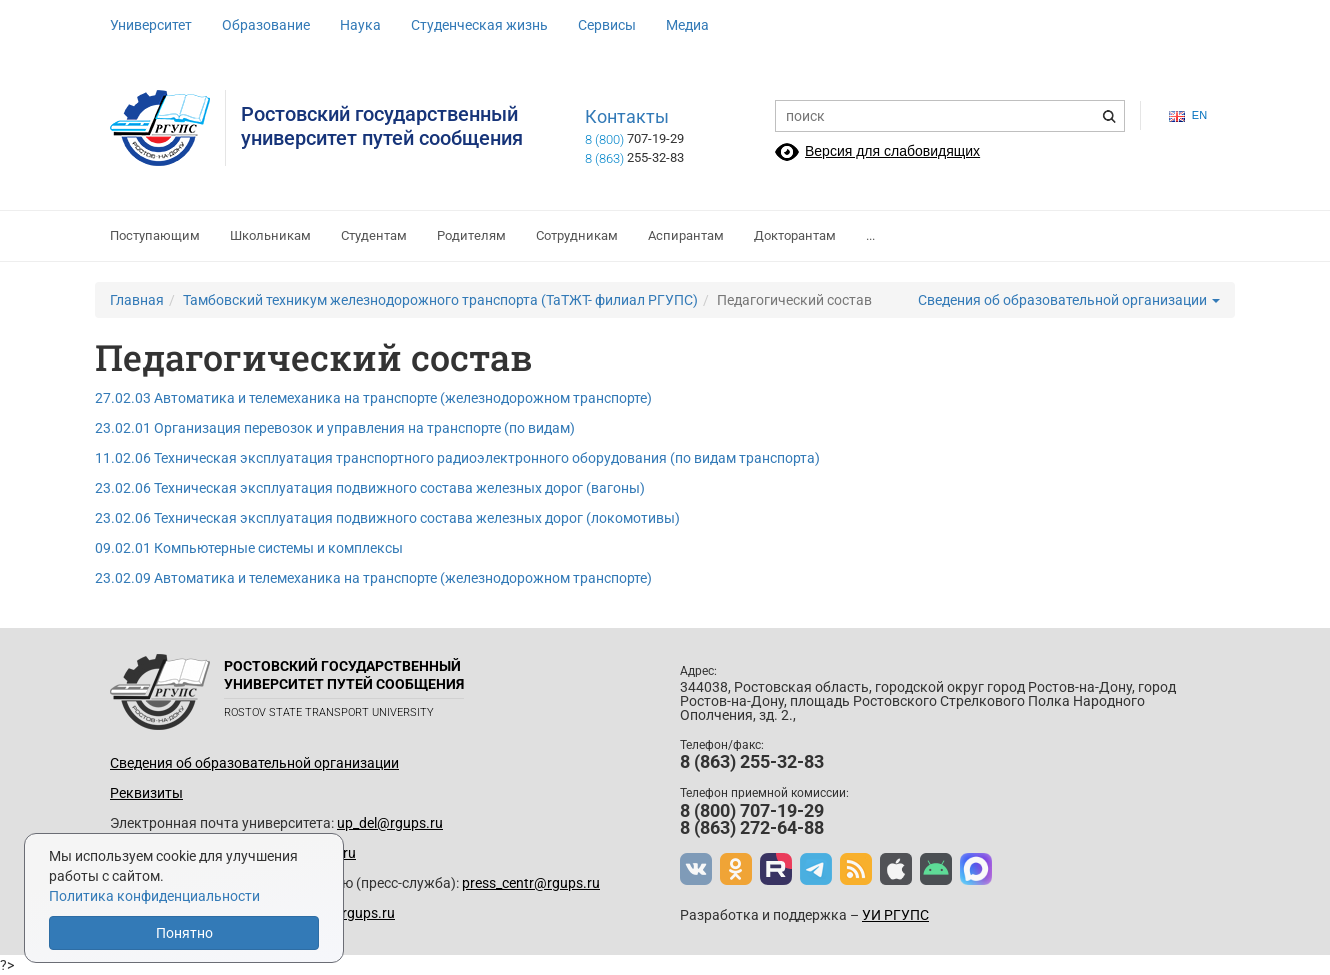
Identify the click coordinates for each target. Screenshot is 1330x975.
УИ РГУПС (895, 915)
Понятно (184, 933)
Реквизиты (146, 793)
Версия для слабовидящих (892, 151)
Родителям (471, 235)
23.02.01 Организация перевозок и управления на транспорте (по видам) (335, 428)
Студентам (374, 235)
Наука (360, 25)
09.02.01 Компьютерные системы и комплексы (249, 548)
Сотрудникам (577, 235)
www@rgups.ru (345, 913)
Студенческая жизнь (479, 25)
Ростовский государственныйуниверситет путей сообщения (382, 126)
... (870, 235)
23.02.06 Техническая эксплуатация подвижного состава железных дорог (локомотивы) (387, 518)
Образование (266, 25)
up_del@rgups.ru (390, 823)
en (1188, 115)
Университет (151, 25)
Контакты (627, 117)
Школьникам (270, 235)
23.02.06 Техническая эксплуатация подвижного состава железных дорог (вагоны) (370, 488)
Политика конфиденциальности (154, 896)
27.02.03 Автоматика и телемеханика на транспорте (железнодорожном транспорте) (373, 398)
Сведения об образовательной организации (1069, 300)
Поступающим (155, 235)
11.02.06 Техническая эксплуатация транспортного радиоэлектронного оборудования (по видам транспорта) (457, 458)
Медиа (687, 25)
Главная (137, 300)
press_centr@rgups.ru (531, 883)
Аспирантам (686, 235)
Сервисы (607, 25)
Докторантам (795, 235)
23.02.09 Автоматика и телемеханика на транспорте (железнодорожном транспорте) (373, 578)
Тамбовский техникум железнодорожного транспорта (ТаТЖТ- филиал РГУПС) (440, 300)
